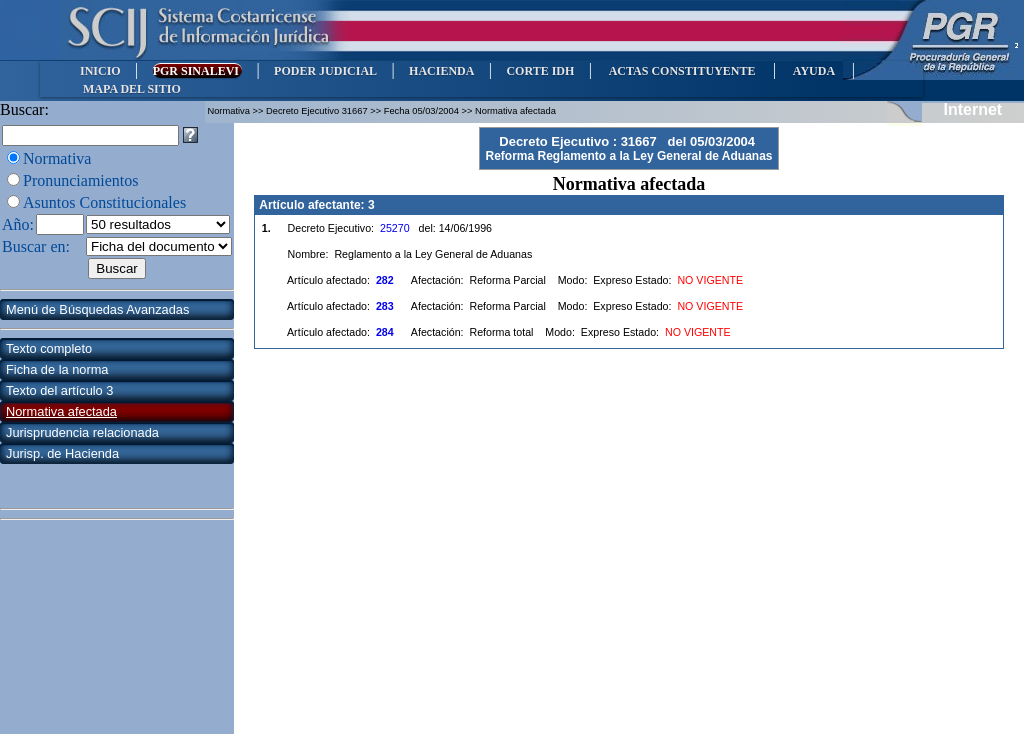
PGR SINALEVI (197, 71)
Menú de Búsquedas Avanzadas (97, 309)
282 (385, 280)
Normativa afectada (61, 411)
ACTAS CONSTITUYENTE (682, 71)
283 (385, 306)
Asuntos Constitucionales (104, 202)
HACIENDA (441, 71)
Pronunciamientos (81, 180)
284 (385, 332)
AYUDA (813, 71)
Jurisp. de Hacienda (62, 453)
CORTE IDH (540, 71)
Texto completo (49, 348)
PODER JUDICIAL (325, 71)
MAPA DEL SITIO (132, 89)
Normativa (57, 158)
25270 (395, 228)
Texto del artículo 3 (59, 390)
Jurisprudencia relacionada (82, 432)
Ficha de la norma (57, 369)
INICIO (100, 71)
